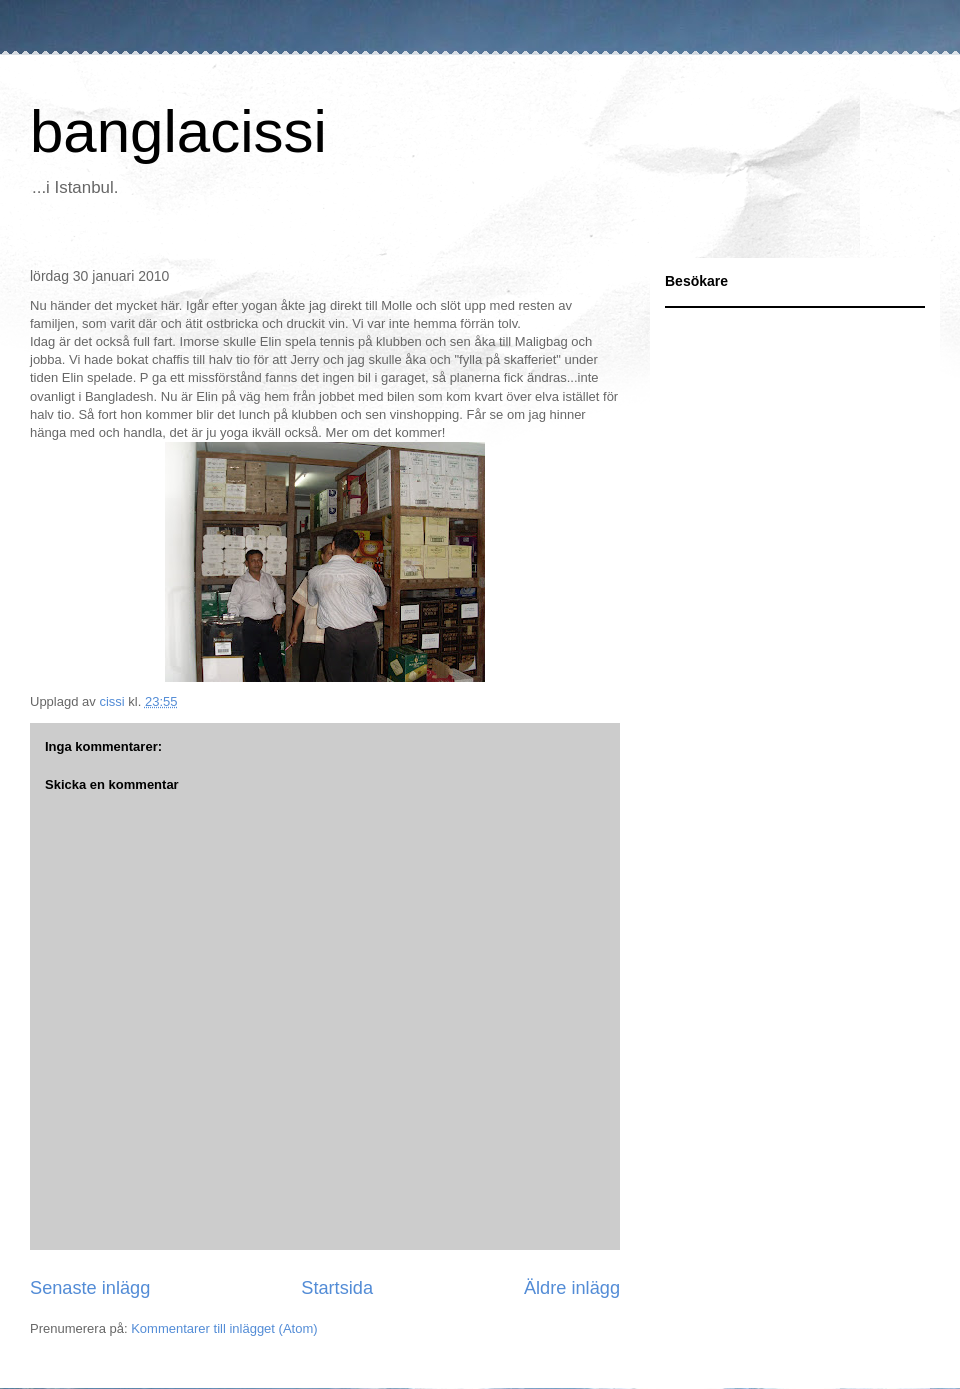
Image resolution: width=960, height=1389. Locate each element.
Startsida (337, 1288)
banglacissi (178, 131)
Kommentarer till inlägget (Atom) (224, 1328)
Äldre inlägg (572, 1288)
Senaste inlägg (90, 1288)
